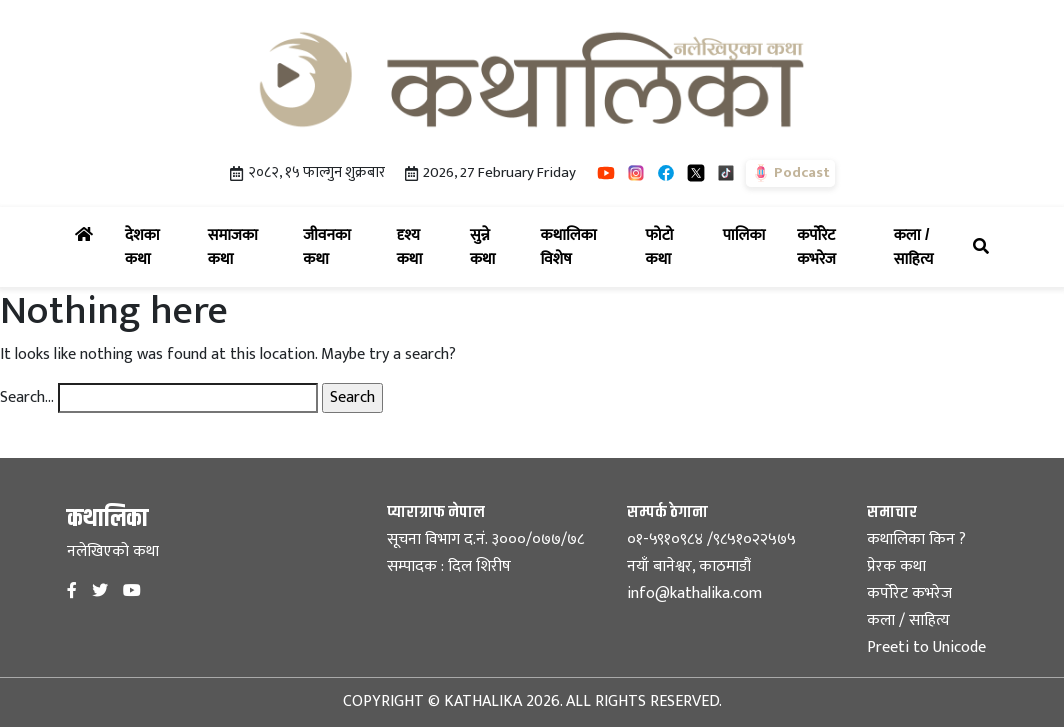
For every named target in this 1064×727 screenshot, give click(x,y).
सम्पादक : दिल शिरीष (449, 566)
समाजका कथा (243, 246)
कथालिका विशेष (580, 246)
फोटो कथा (672, 246)
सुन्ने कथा (493, 246)
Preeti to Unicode (926, 647)
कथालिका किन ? (916, 539)
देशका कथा (154, 246)
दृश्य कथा (421, 246)
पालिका (748, 232)
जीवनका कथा (337, 246)
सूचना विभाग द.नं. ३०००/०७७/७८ (485, 539)
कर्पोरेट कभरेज (833, 246)
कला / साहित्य (929, 246)
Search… (27, 398)
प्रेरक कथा (896, 566)
